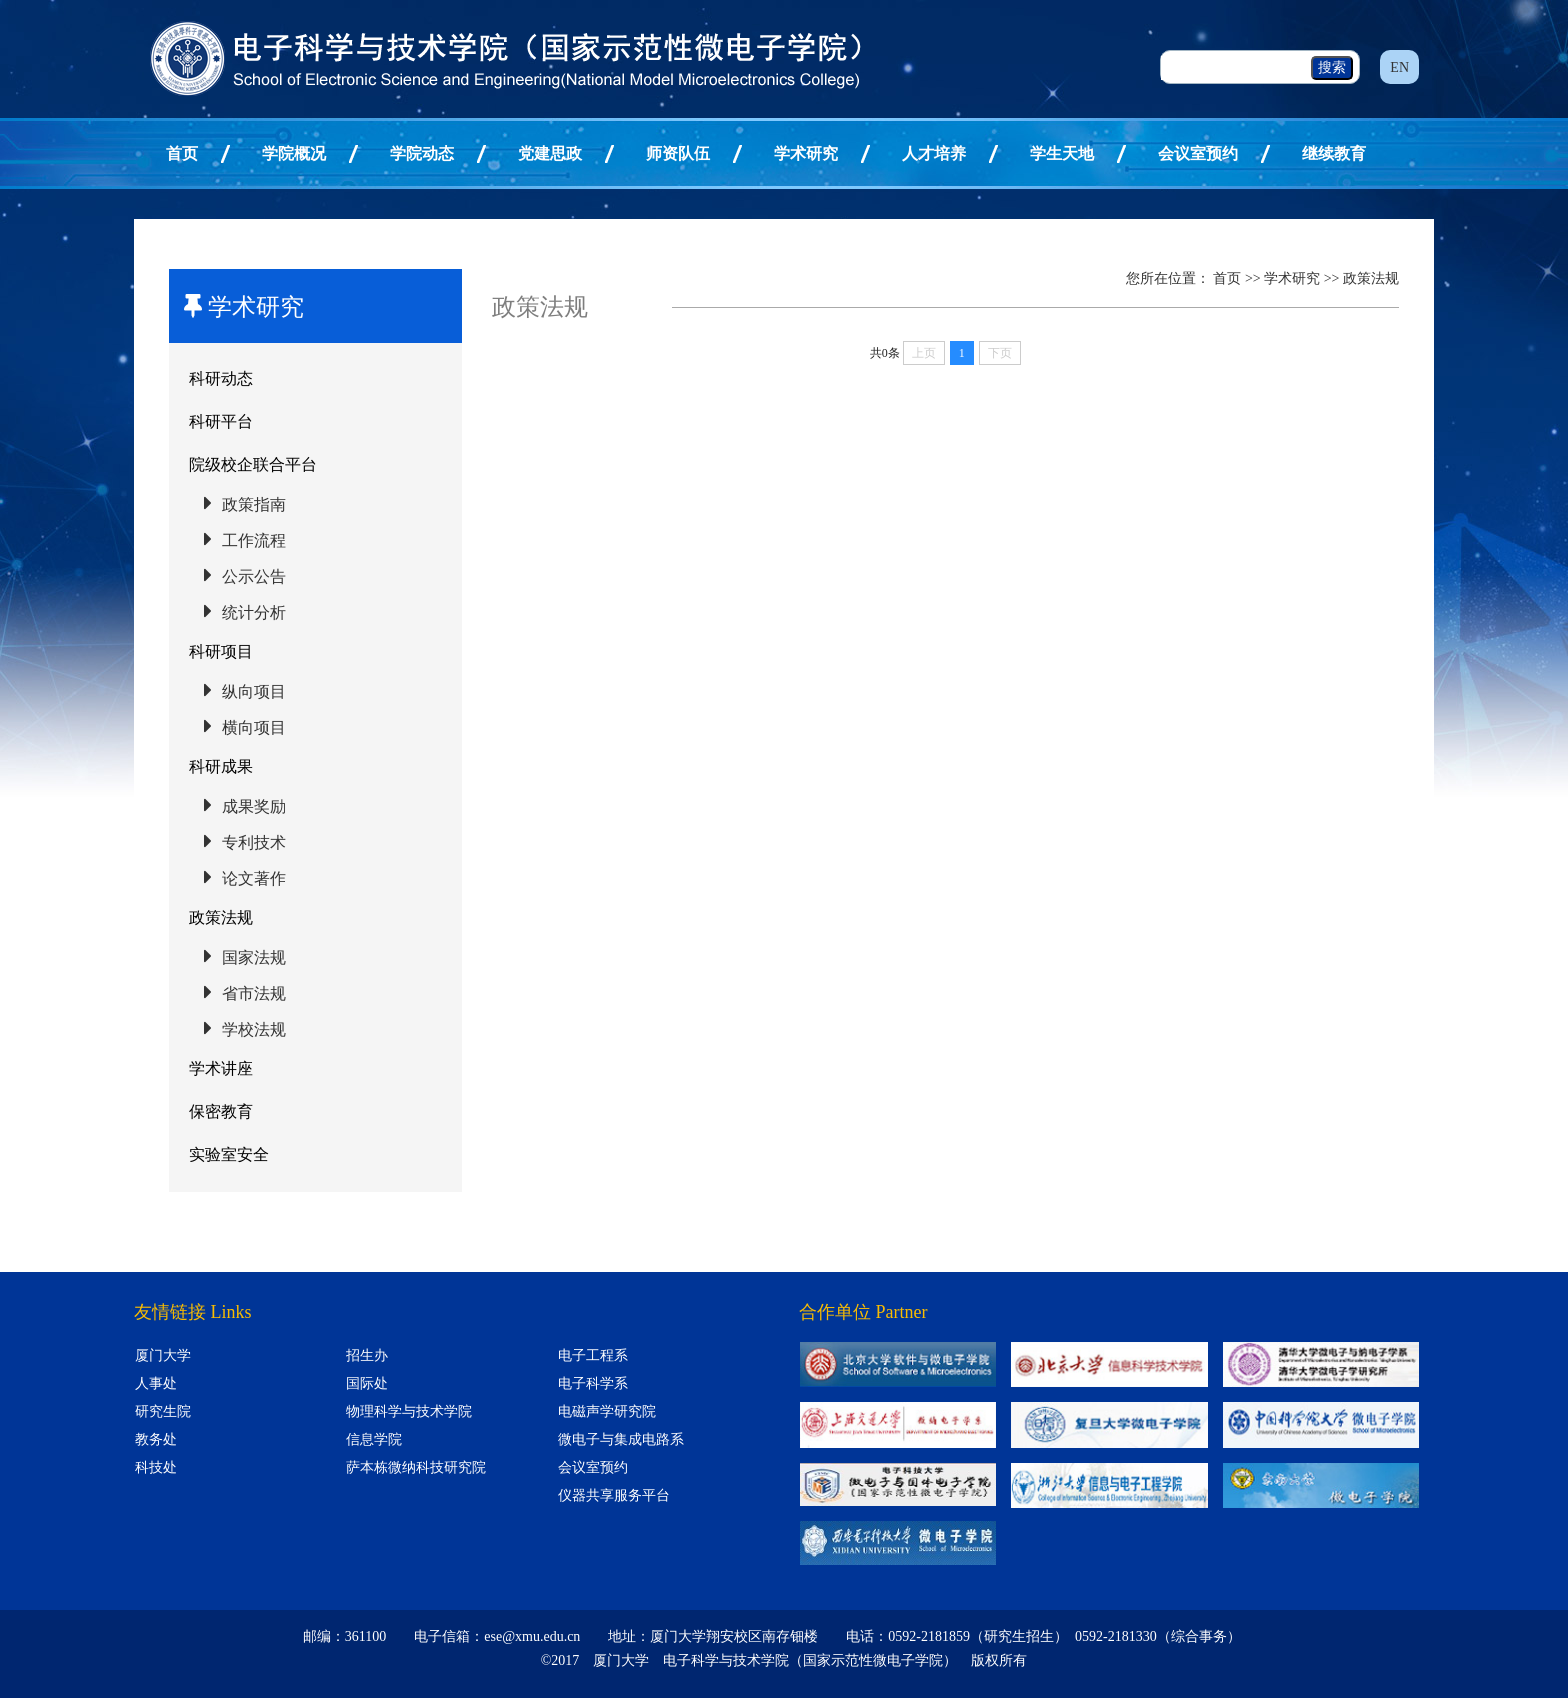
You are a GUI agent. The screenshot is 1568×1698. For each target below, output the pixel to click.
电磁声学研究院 (607, 1411)
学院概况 (294, 153)
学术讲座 (221, 1068)
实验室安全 (229, 1154)
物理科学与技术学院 (409, 1411)
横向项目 (254, 727)
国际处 (367, 1383)
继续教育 (1334, 153)
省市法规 (254, 993)
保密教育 (221, 1111)
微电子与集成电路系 (621, 1439)
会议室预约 (1198, 153)
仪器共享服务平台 (614, 1495)
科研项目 (221, 651)
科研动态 (221, 378)
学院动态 (422, 153)
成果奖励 (254, 806)
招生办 (367, 1355)
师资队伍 (678, 153)
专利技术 (254, 842)
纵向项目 (254, 691)
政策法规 (221, 917)
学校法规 (254, 1029)
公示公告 (254, 576)
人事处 (156, 1383)
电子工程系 (593, 1355)
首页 (182, 153)
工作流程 (254, 540)
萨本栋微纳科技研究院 (416, 1467)
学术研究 (806, 153)
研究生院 (163, 1411)
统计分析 (254, 612)
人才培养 (934, 153)
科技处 (156, 1467)
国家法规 (254, 957)
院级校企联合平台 (253, 464)
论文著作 (254, 878)
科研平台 (221, 421)
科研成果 (221, 766)
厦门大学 (163, 1355)
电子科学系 (593, 1383)
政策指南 (254, 504)
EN (1399, 67)
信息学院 (374, 1439)
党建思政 (550, 153)
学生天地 (1062, 153)
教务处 (156, 1439)
